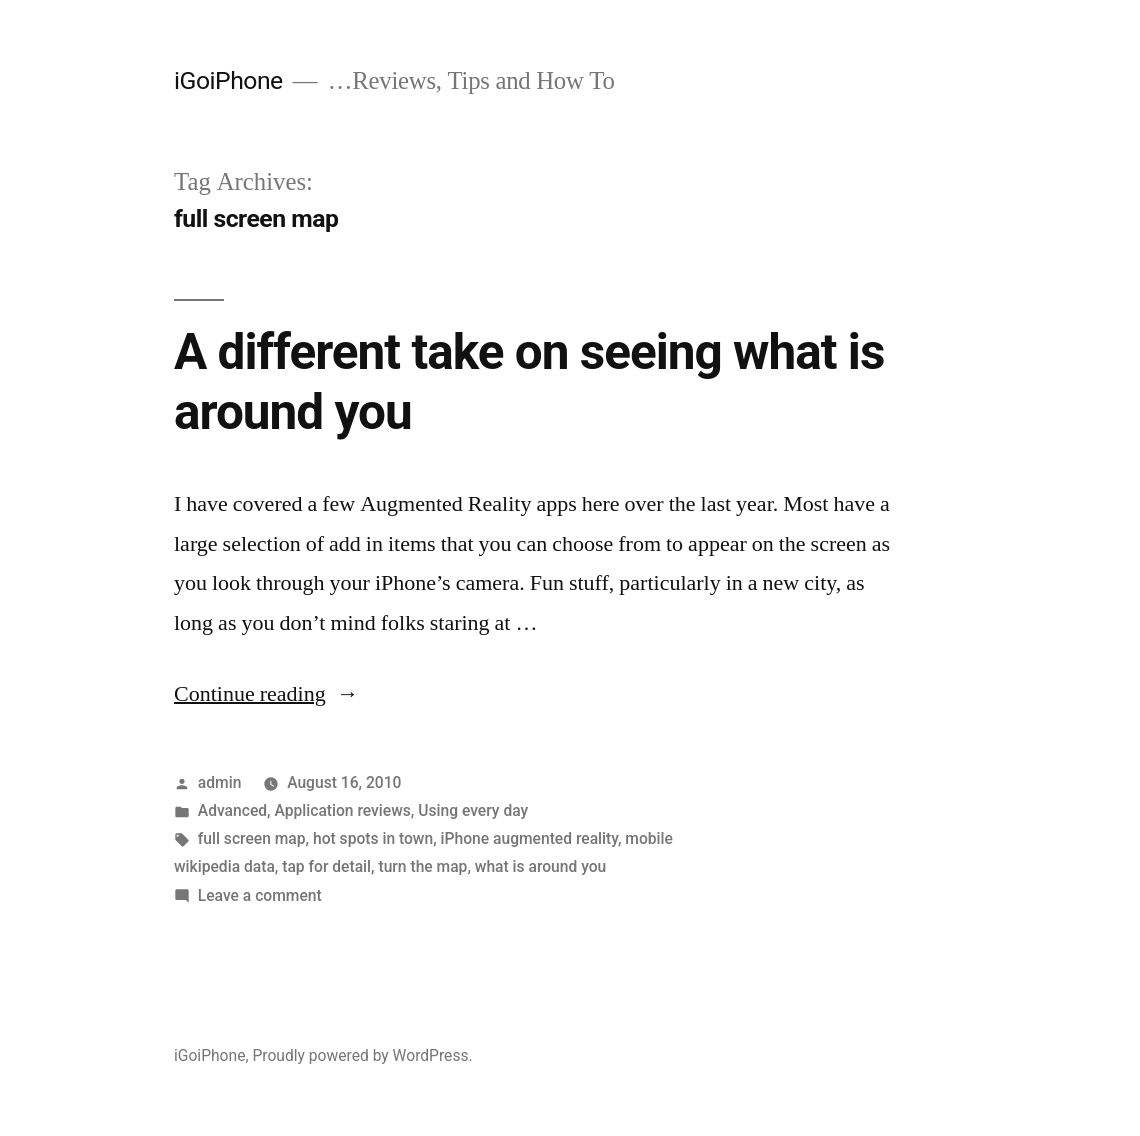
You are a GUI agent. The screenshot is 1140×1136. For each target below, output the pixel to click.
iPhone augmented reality (529, 838)
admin (220, 782)
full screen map (252, 838)
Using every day (473, 810)
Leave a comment (260, 895)
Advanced (232, 810)
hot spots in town (373, 838)
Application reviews (342, 810)
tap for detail (326, 866)
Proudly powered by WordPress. (362, 1055)
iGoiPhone (228, 80)
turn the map (422, 866)
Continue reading (266, 694)
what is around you (540, 866)
